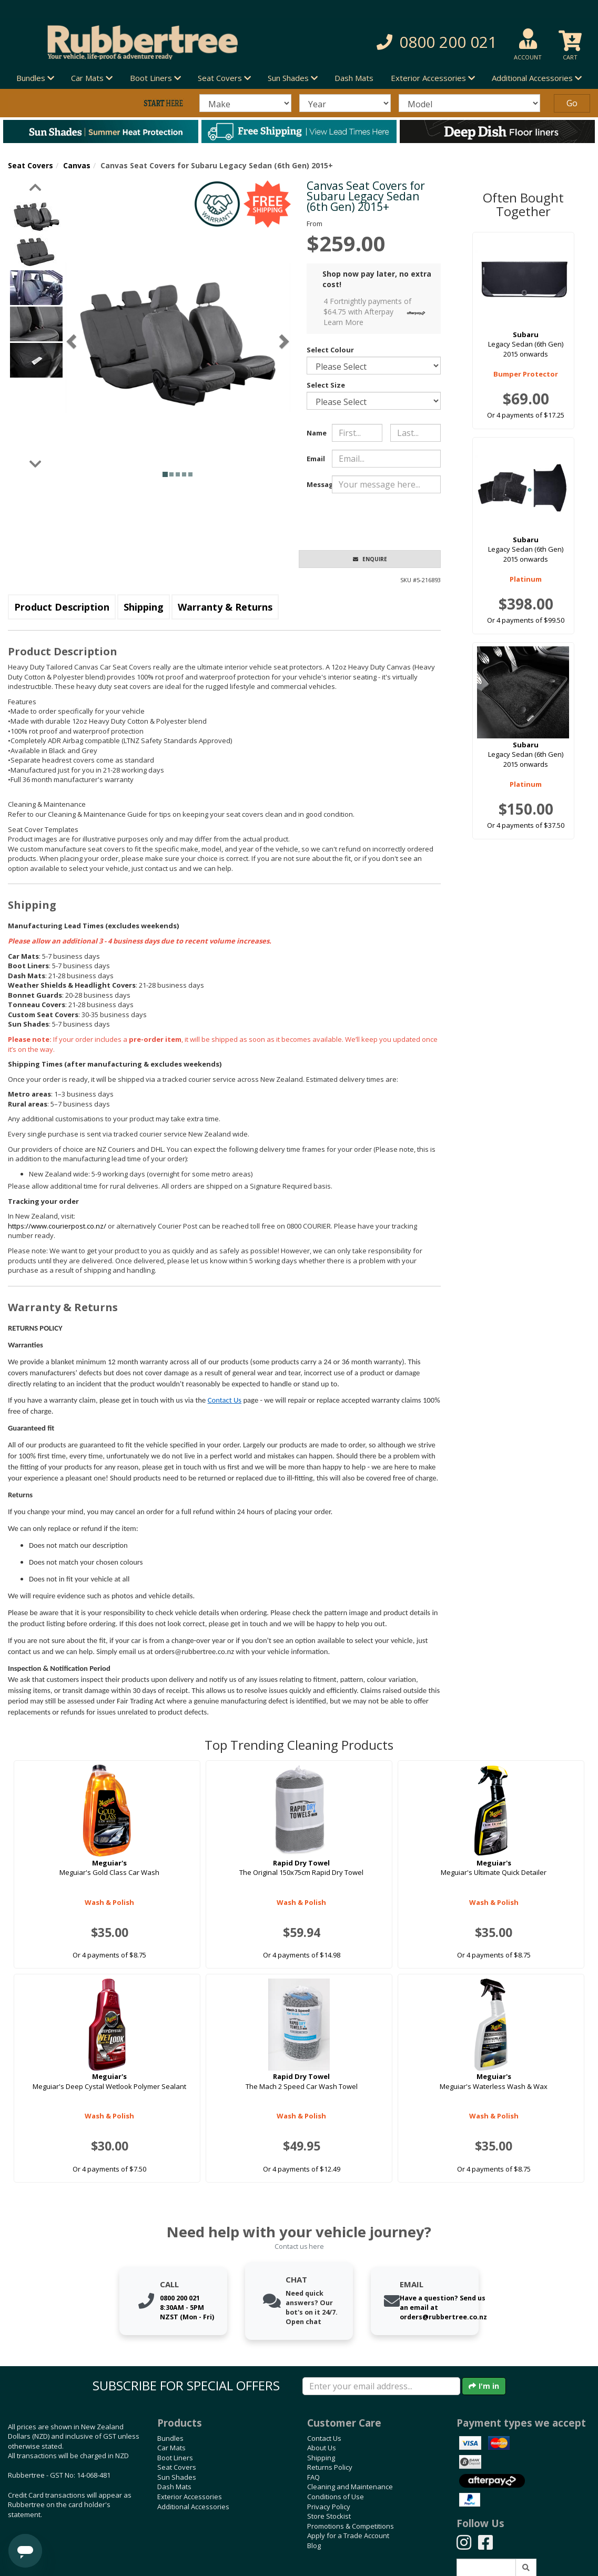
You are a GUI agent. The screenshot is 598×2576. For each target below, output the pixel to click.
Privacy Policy (328, 2506)
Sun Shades (176, 2477)
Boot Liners (175, 2457)
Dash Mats (354, 78)
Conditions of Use (335, 2496)
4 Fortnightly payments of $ (376, 311)
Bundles (170, 2438)
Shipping (144, 607)
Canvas (76, 165)
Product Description (61, 607)
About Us (321, 2447)
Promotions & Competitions (350, 2526)
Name (315, 433)
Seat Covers (30, 165)
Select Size (326, 385)
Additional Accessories (193, 2506)
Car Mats (171, 2447)
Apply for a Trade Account (348, 2535)
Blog (314, 2545)
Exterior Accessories (189, 2496)
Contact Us (224, 1400)
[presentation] (412, 521)
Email (315, 458)
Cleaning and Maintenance (350, 2486)
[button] (418, 42)
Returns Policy (329, 2467)
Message (315, 484)
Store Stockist (329, 2516)
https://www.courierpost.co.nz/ (57, 1226)
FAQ (313, 2477)
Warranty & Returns (225, 607)
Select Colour (330, 349)
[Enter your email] (381, 2386)
